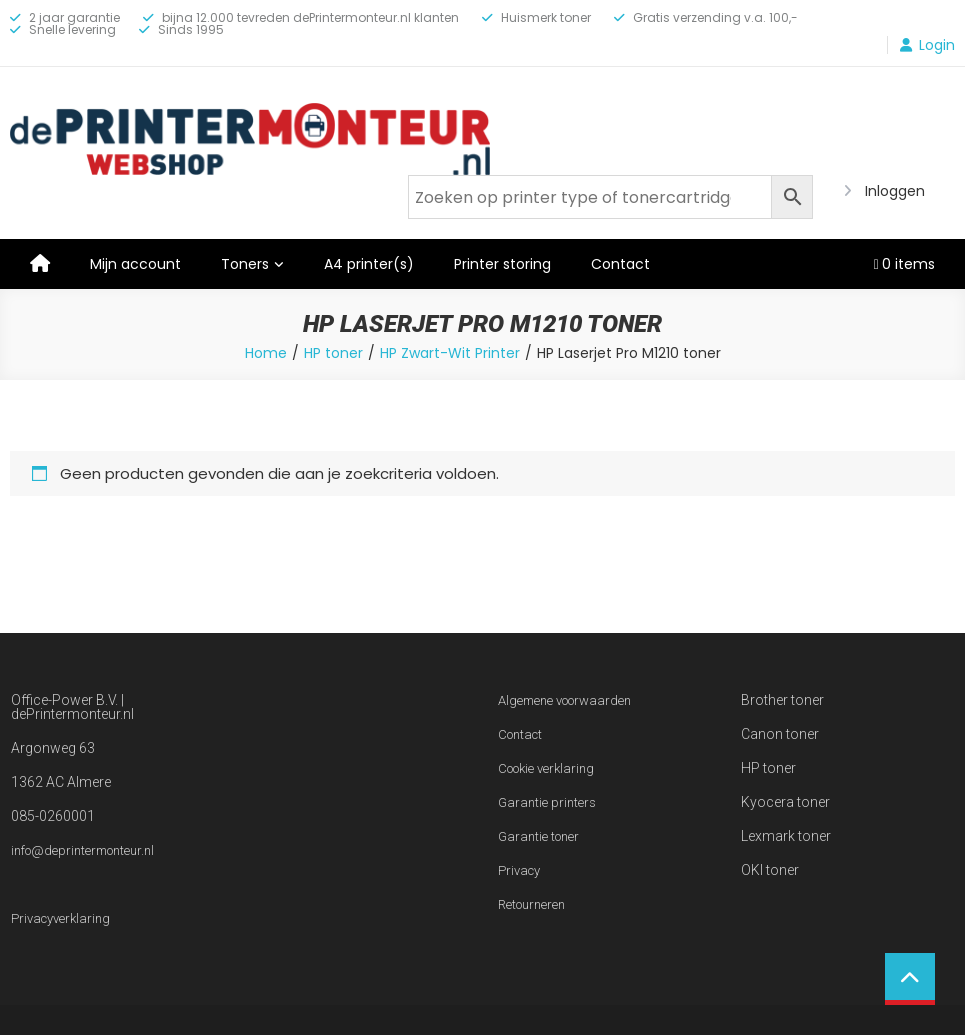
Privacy (519, 870)
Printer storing (502, 264)
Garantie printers (547, 802)
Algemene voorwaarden (564, 700)
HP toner (333, 353)
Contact (620, 264)
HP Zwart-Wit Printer (450, 353)
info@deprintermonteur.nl (82, 850)
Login (937, 45)
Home (266, 353)
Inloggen (895, 191)
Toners (245, 264)
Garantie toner (538, 836)
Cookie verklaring (546, 768)
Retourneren (531, 904)
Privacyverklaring (60, 918)
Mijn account (135, 264)
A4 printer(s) (369, 264)
